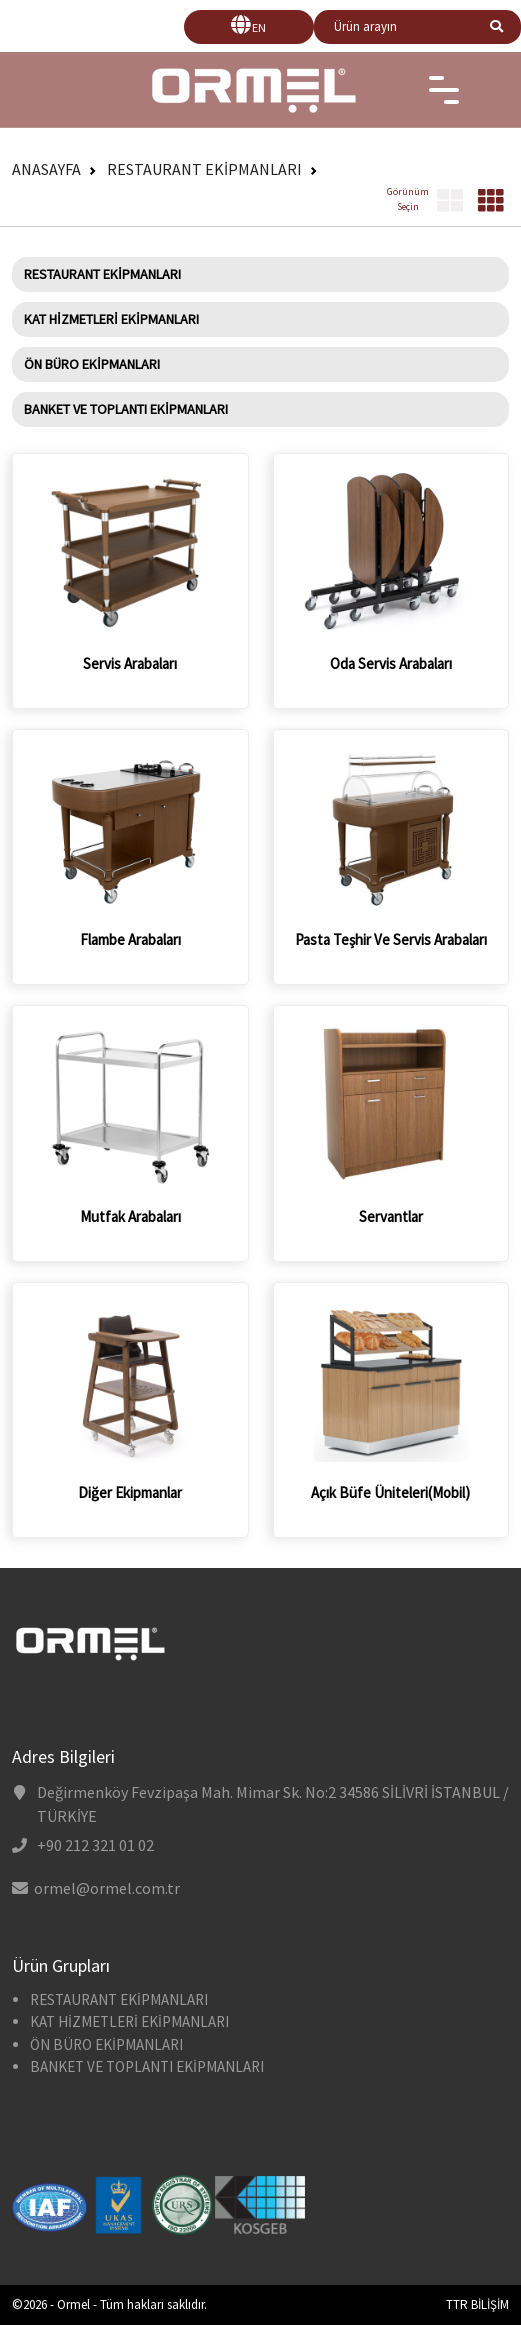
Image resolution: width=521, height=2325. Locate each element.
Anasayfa (46, 169)
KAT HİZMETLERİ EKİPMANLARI (111, 319)
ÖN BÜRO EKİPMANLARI (92, 364)
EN (259, 27)
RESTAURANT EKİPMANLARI (204, 169)
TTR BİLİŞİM (477, 2304)
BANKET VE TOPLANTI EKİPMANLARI (126, 409)
